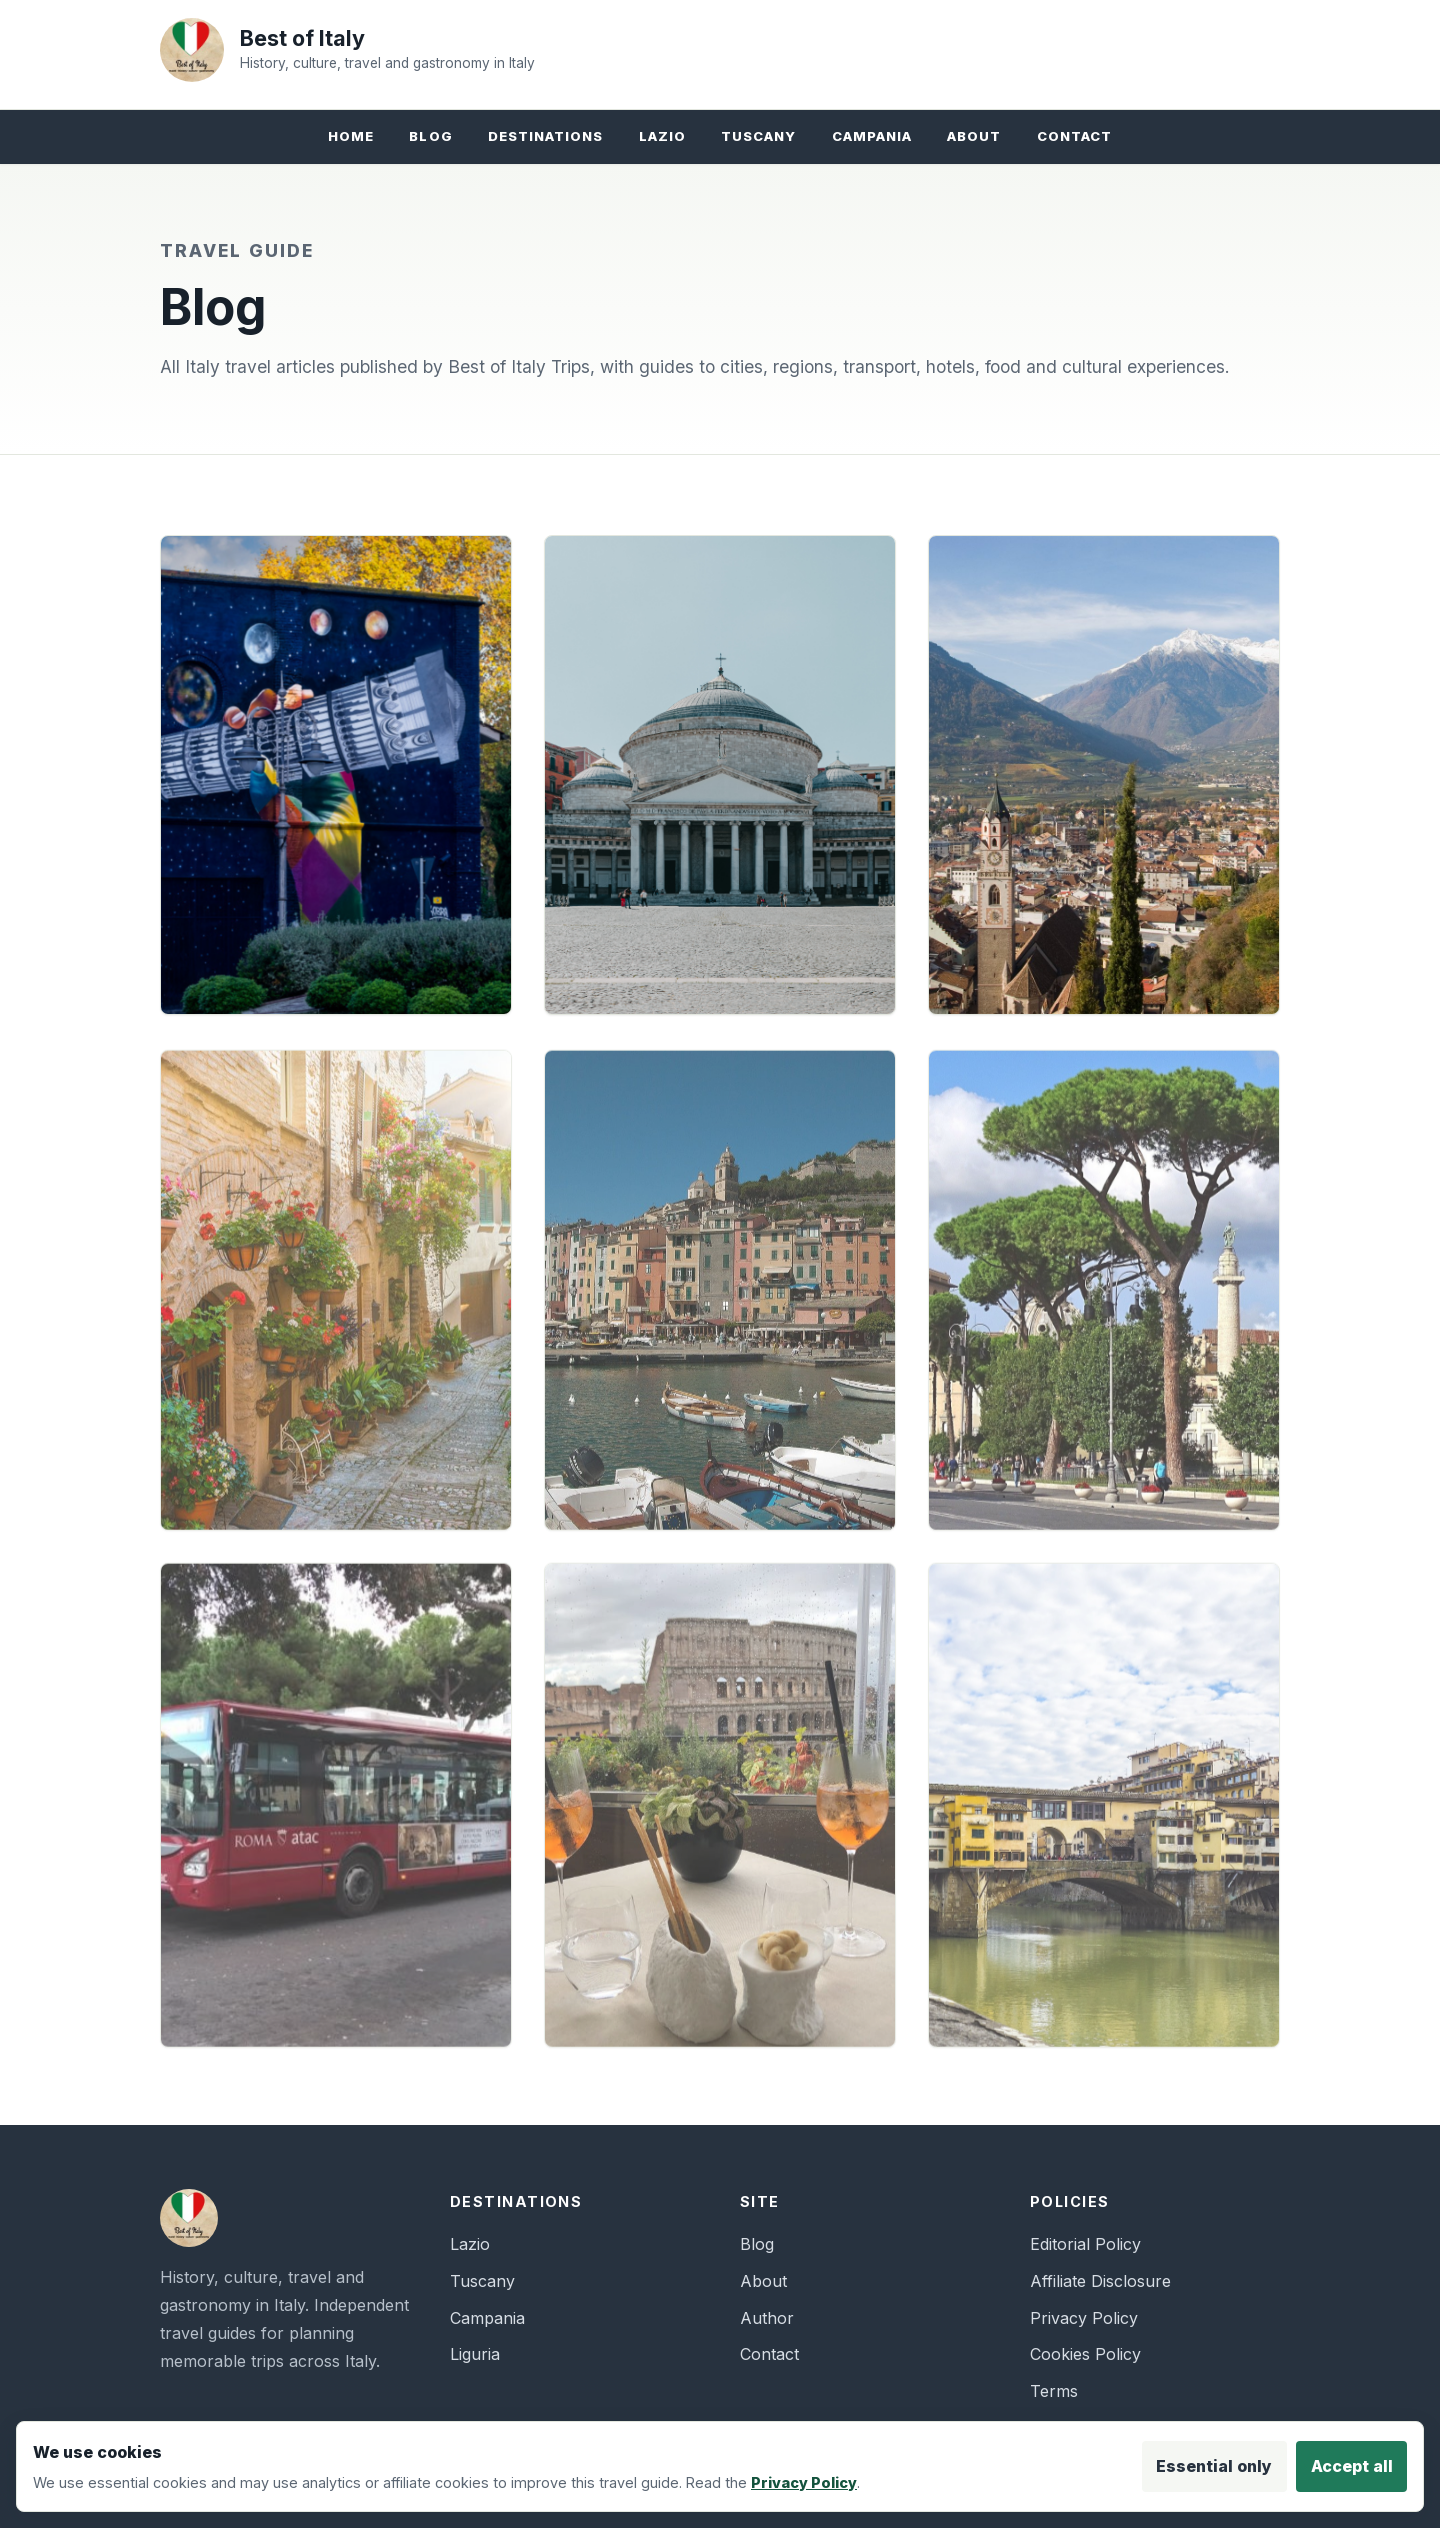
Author (767, 2318)
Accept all (1352, 2466)
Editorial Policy (1085, 2244)
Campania (872, 136)
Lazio (662, 136)
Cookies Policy (1085, 2354)
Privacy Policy (1084, 2318)
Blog (430, 136)
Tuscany (758, 136)
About (974, 136)
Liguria (475, 2354)
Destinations (546, 136)
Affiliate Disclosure (1100, 2281)
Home (351, 136)
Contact (1074, 136)
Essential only (1214, 2466)
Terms (1054, 2391)
